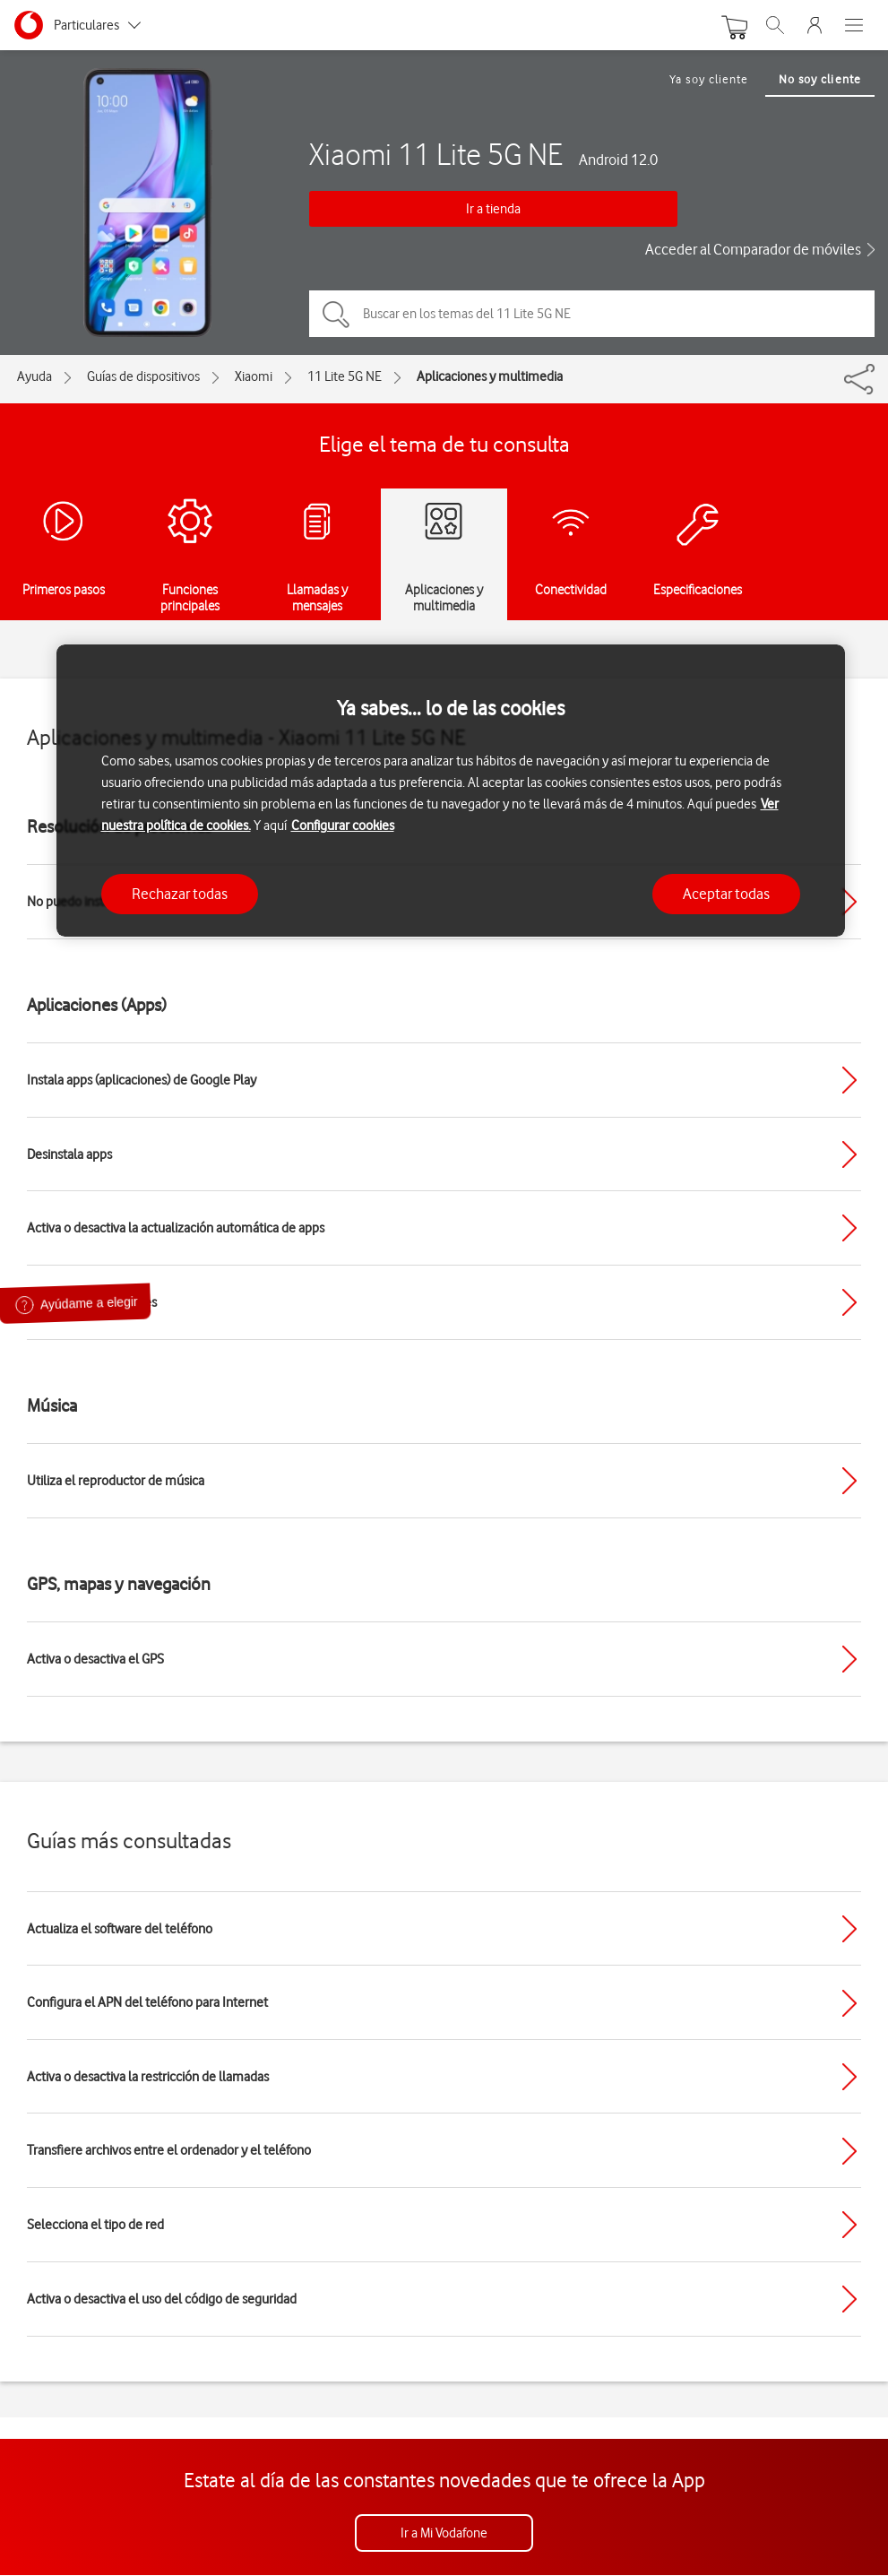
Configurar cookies (342, 825)
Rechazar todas (180, 894)
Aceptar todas (726, 894)
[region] (450, 791)
